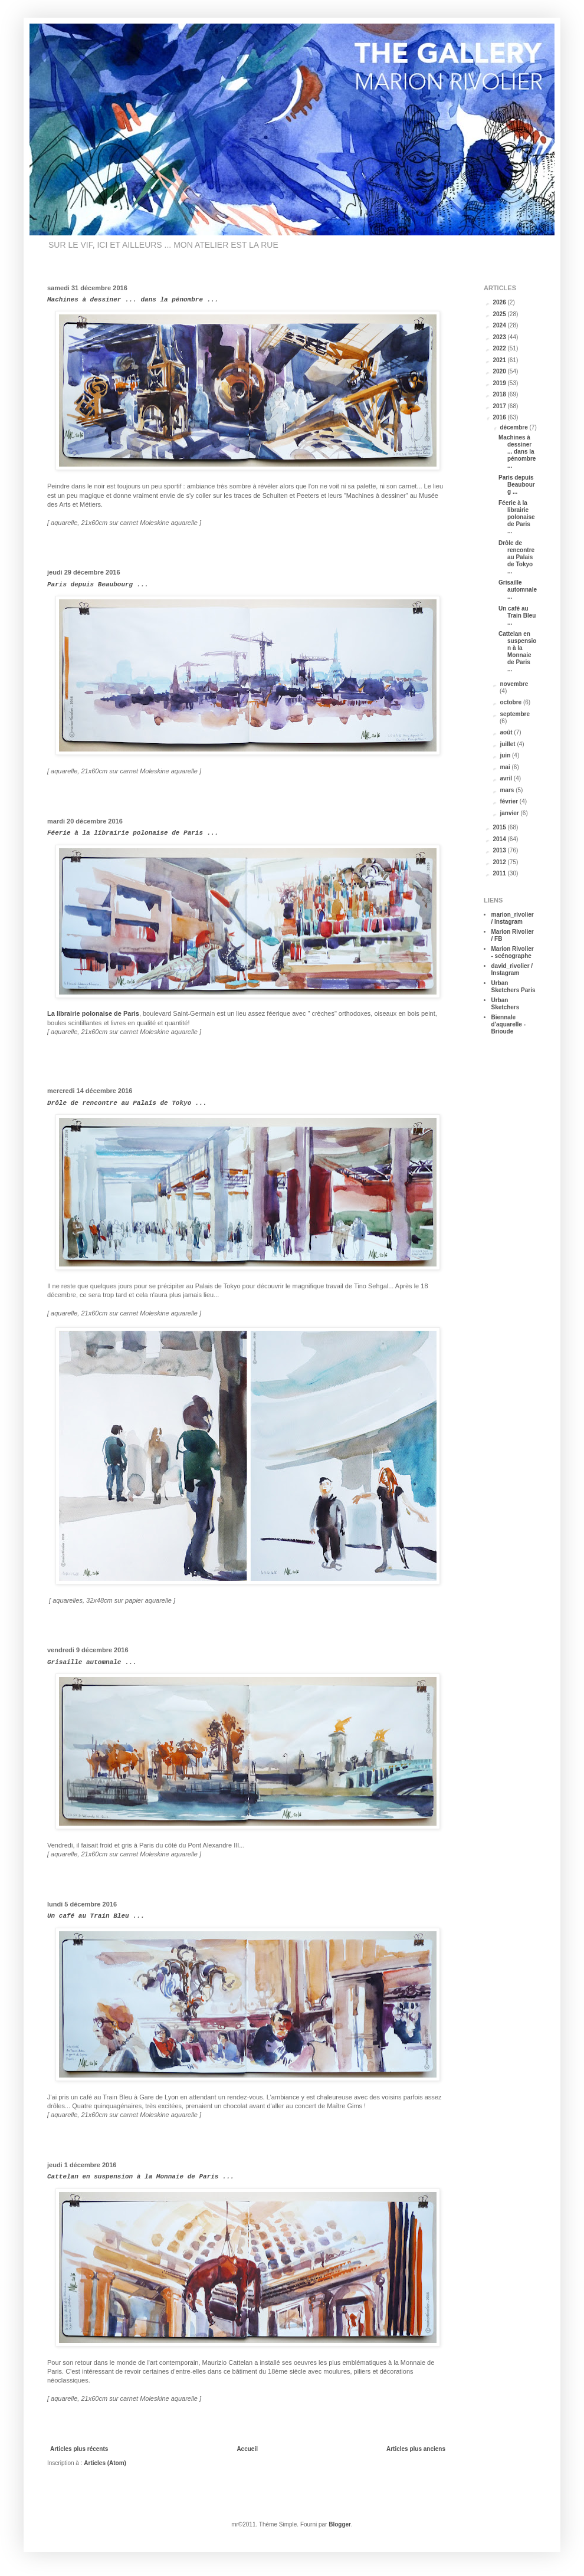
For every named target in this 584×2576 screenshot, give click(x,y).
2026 (500, 302)
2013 (500, 850)
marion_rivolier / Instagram (512, 918)
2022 (500, 348)
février (509, 801)
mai (505, 767)
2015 (500, 827)
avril (506, 778)
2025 (500, 314)
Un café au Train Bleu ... (96, 1915)
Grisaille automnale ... (92, 1662)
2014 (500, 839)
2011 (500, 873)
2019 (500, 383)
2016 (500, 417)
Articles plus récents (79, 2449)
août (507, 732)
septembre (515, 714)
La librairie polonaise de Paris (93, 1013)
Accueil (247, 2449)
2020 (500, 371)
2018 (500, 394)
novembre (514, 684)
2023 (500, 337)
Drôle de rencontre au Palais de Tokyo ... (127, 1103)
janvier (510, 813)
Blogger (340, 2524)
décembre (514, 427)
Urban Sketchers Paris (513, 986)
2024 (500, 325)
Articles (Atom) (105, 2463)
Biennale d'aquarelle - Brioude (508, 1024)
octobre (511, 702)
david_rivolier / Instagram (512, 969)
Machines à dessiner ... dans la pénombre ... (132, 299)
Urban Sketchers (505, 1003)
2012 (500, 862)
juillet (508, 744)
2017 (500, 406)
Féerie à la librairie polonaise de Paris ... (132, 832)
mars (508, 790)
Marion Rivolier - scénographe (512, 952)
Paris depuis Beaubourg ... (98, 584)
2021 (500, 360)
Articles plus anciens (415, 2449)
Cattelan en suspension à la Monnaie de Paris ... (140, 2176)
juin (506, 755)
